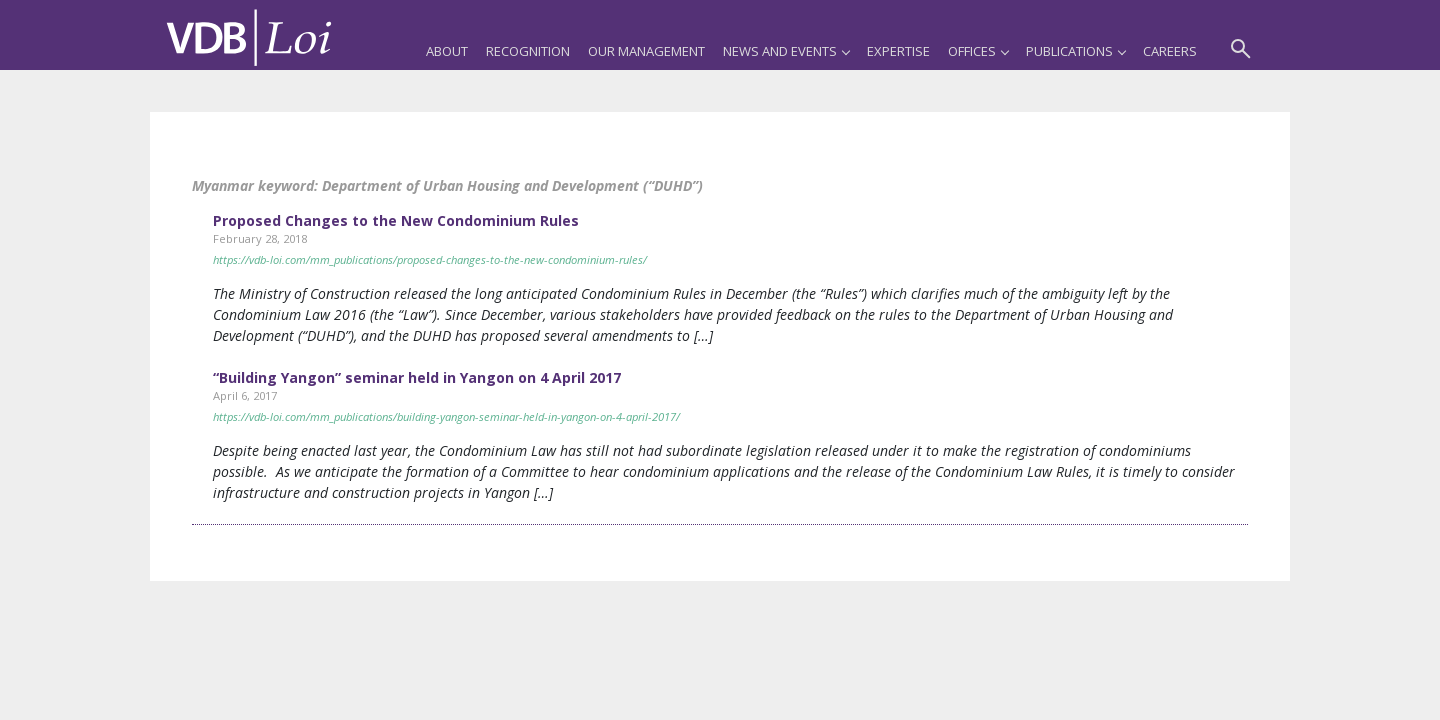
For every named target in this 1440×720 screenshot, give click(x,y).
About (447, 51)
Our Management (646, 51)
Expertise (898, 51)
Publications (1075, 51)
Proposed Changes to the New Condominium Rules (396, 220)
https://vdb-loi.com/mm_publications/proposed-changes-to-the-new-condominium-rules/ (430, 259)
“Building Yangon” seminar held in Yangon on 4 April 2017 (417, 377)
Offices (978, 51)
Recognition (528, 51)
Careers (1170, 51)
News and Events (786, 51)
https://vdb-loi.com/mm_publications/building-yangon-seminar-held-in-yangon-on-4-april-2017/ (446, 416)
